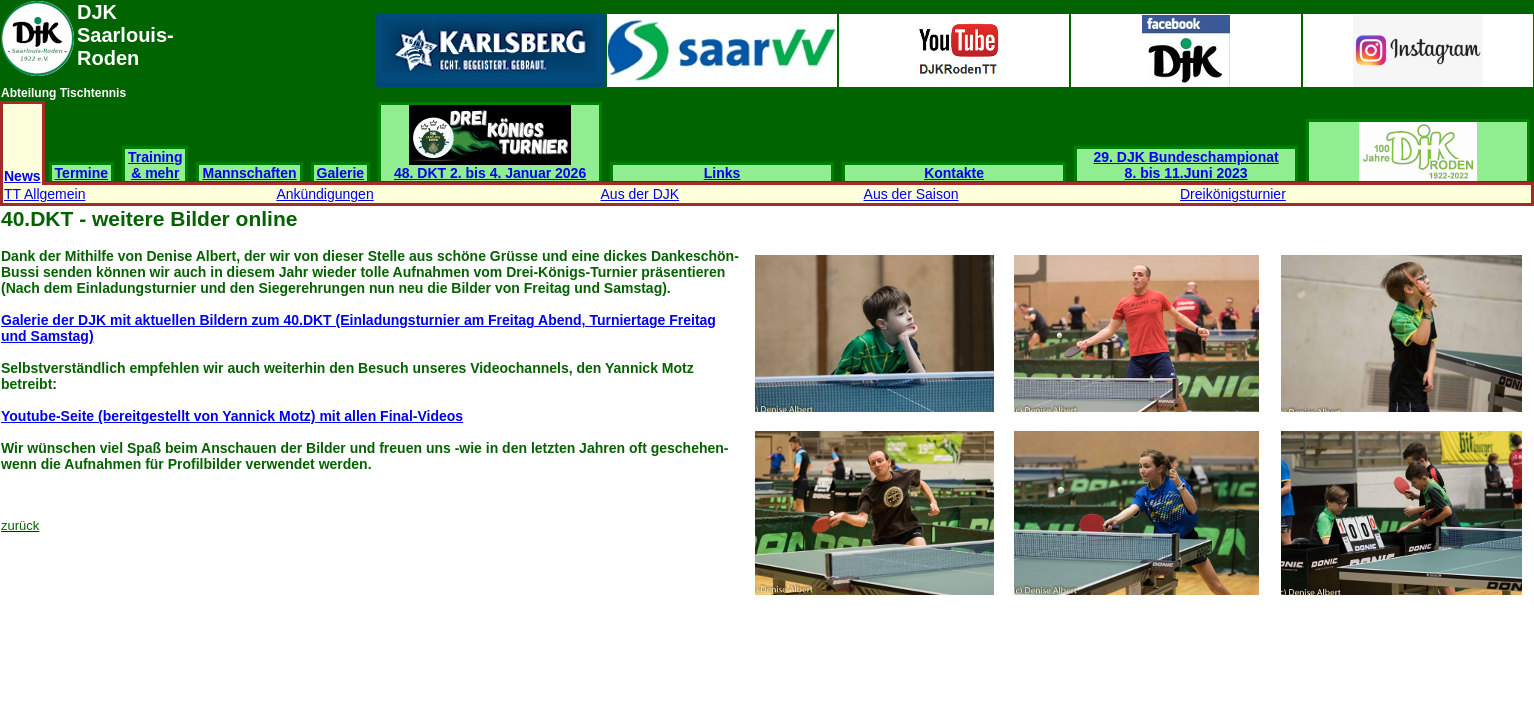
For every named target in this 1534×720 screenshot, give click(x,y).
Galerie (340, 173)
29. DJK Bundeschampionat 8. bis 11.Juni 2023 (1186, 165)
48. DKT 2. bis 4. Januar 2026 (490, 166)
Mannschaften (249, 173)
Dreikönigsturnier (1233, 194)
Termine (81, 173)
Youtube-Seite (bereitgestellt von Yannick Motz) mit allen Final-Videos (232, 416)
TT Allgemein (44, 194)
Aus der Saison (911, 194)
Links (722, 173)
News (22, 176)
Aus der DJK (640, 194)
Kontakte (954, 173)
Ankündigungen (324, 194)
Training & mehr (155, 165)
